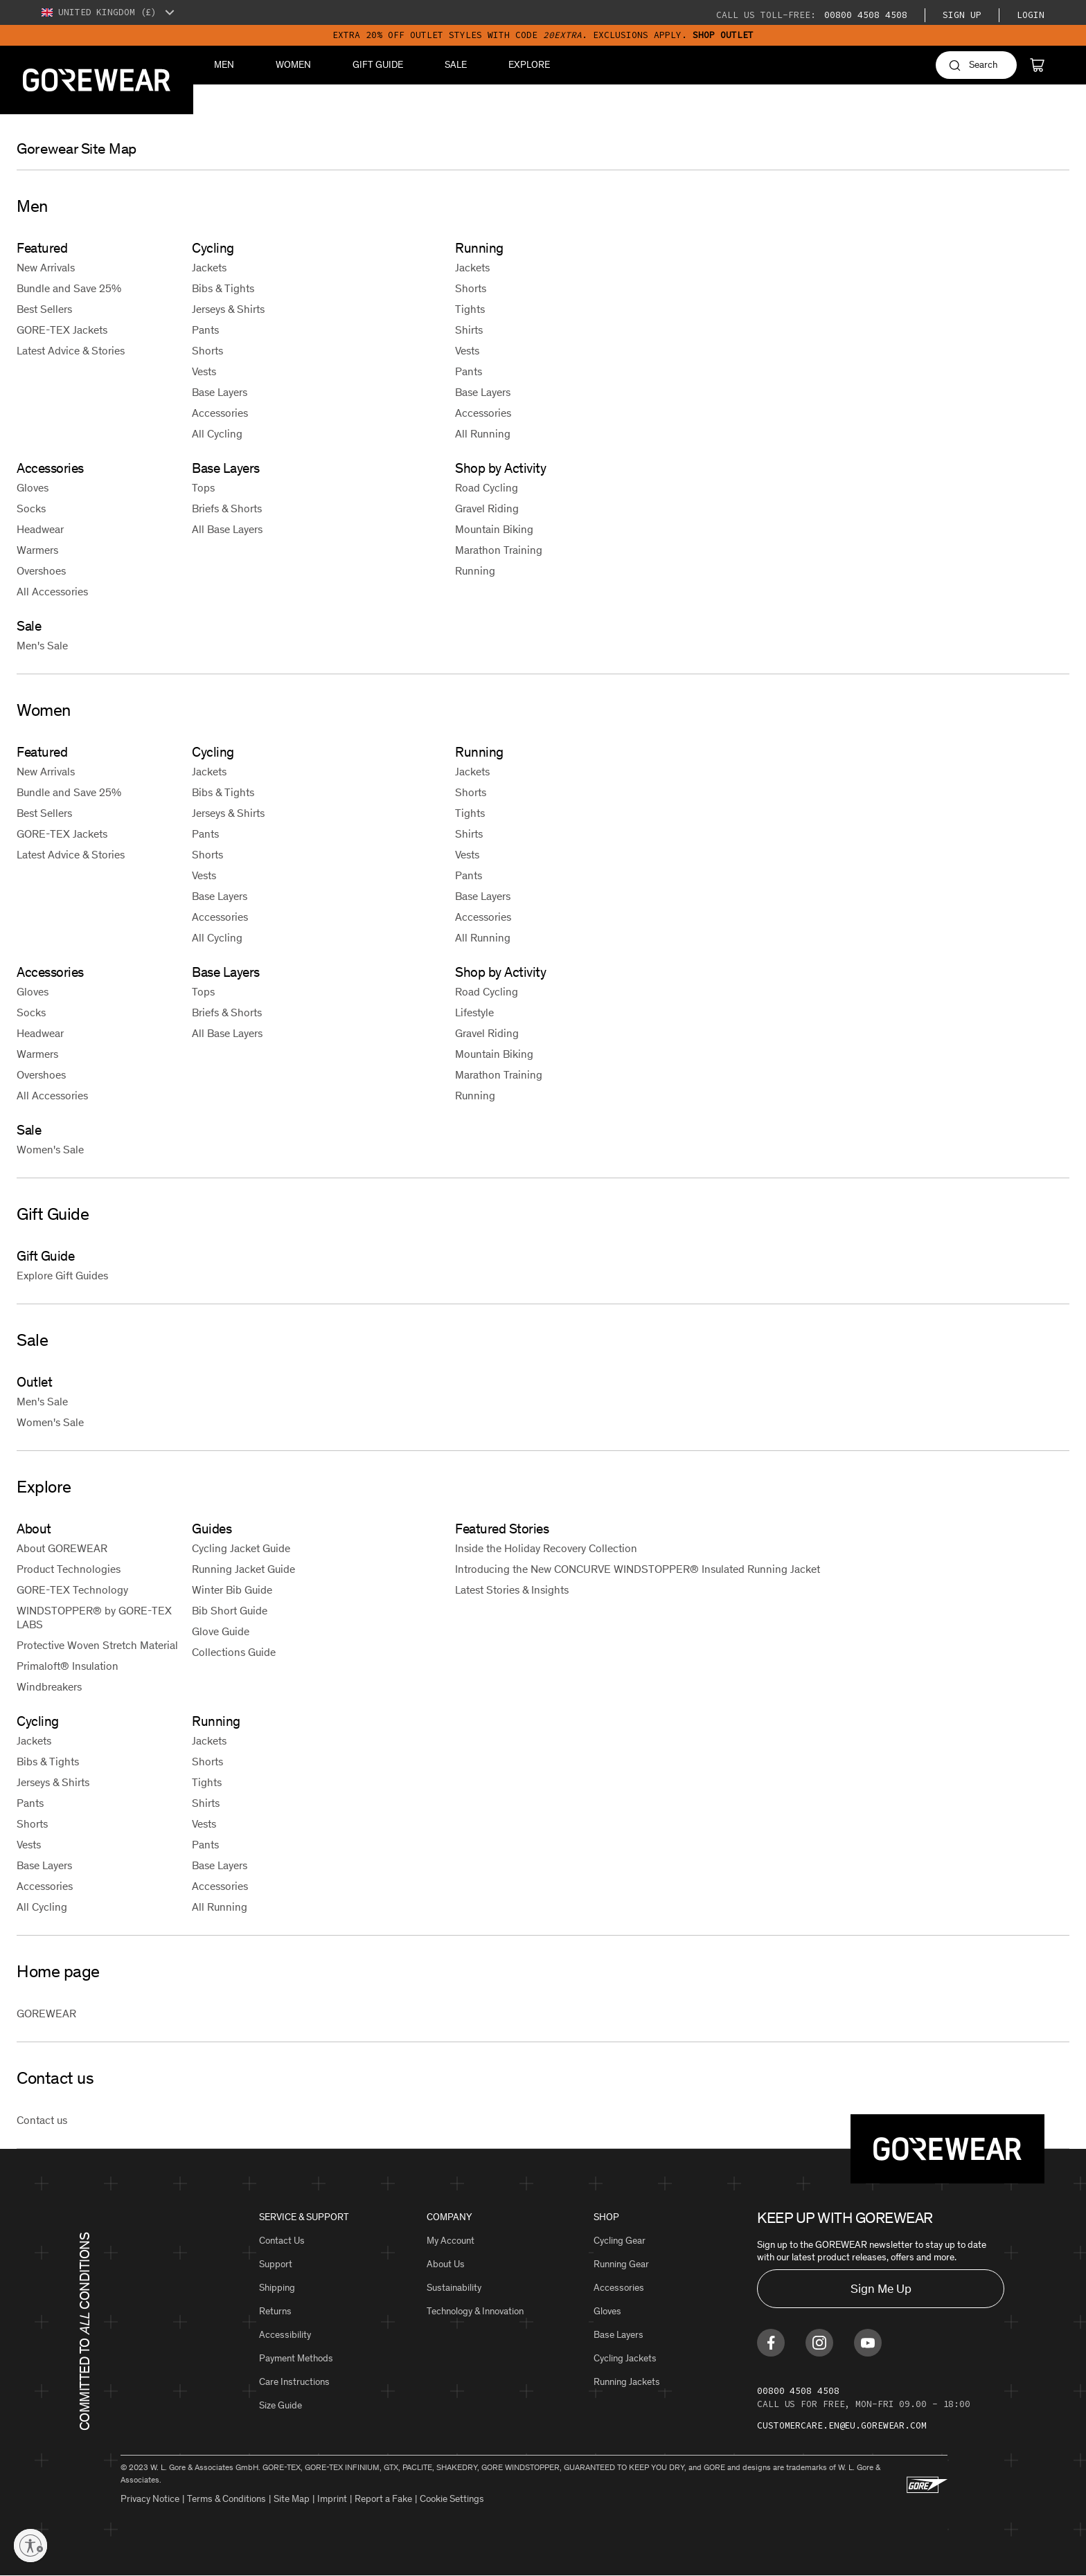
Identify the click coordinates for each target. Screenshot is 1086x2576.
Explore (529, 65)
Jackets (209, 267)
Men (224, 65)
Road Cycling (486, 487)
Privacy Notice (150, 2499)
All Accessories (52, 591)
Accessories (220, 413)
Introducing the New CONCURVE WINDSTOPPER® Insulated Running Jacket (637, 1569)
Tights (470, 309)
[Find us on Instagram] (819, 2343)
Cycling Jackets (625, 2358)
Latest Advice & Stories (71, 350)
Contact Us (282, 2240)
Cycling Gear (620, 2240)
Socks (31, 508)
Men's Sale (42, 645)
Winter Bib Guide (232, 1589)
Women (293, 65)
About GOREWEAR (62, 1548)
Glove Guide (220, 1631)
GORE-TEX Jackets (62, 329)
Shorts (207, 350)
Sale (456, 65)
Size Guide (280, 2405)
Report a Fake (383, 2499)
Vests (204, 371)
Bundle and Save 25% (69, 288)
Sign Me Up (881, 2288)
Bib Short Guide (229, 1610)
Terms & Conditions (226, 2499)
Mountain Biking (494, 529)
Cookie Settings (452, 2499)
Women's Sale (50, 1149)
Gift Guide (378, 65)
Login (1030, 15)
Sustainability (454, 2288)
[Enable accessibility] (30, 2545)
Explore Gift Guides (62, 1275)
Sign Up (962, 15)
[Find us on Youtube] (868, 2343)
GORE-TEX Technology (72, 1589)
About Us (446, 2264)
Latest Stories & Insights (512, 1589)
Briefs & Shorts (227, 508)
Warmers (37, 550)
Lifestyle (474, 1012)
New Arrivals (46, 267)
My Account (450, 2240)
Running (475, 570)
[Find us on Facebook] (771, 2343)
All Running (482, 433)
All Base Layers (227, 529)
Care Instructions (294, 2382)
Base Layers (219, 392)
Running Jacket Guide (243, 1569)
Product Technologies (69, 1569)
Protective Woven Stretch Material (97, 1645)
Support (275, 2264)
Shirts (469, 329)
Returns (275, 2311)
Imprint (332, 2499)
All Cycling (217, 433)
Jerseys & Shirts (228, 309)
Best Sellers (44, 309)
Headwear (40, 529)
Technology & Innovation (475, 2311)
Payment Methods (296, 2358)
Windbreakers (49, 1686)
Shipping (277, 2288)
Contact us (42, 2120)
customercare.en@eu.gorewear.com (842, 2425)
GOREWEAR (46, 2013)
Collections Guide (234, 1652)
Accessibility (285, 2335)
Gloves (32, 487)
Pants (205, 329)
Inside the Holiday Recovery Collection (546, 1548)
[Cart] (1037, 65)
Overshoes (41, 570)
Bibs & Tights (223, 288)
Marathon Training (498, 550)
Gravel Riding (487, 508)
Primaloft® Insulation (67, 1666)
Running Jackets (627, 2382)
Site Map (292, 2499)
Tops (203, 487)
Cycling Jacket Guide (241, 1548)
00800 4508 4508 (863, 15)
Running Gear (621, 2264)
